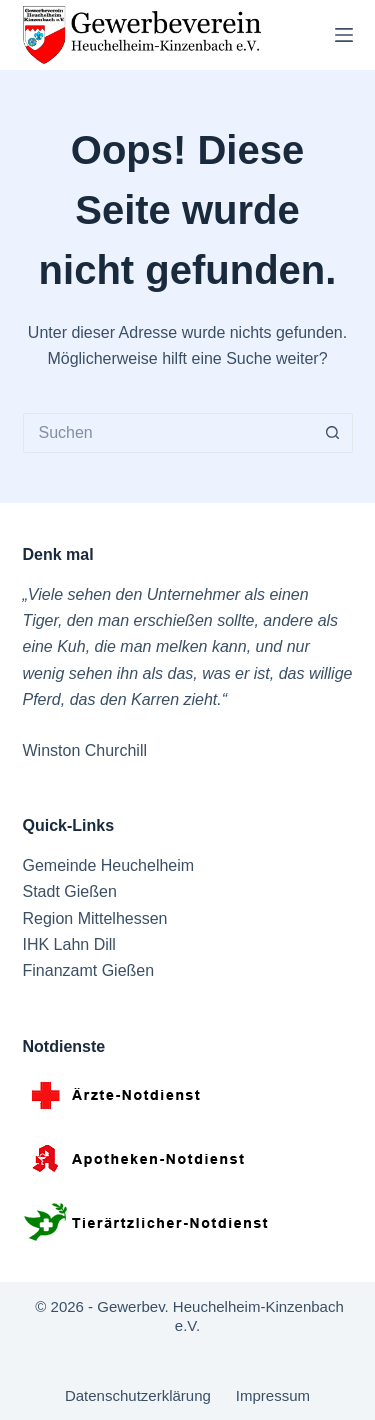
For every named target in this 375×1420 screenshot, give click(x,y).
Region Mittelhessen (95, 918)
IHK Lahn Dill (69, 944)
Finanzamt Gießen (89, 970)
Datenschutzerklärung (138, 1395)
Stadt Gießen (70, 891)
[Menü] (344, 35)
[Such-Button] (333, 433)
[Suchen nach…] (168, 433)
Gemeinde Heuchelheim (109, 865)
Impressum (273, 1395)
